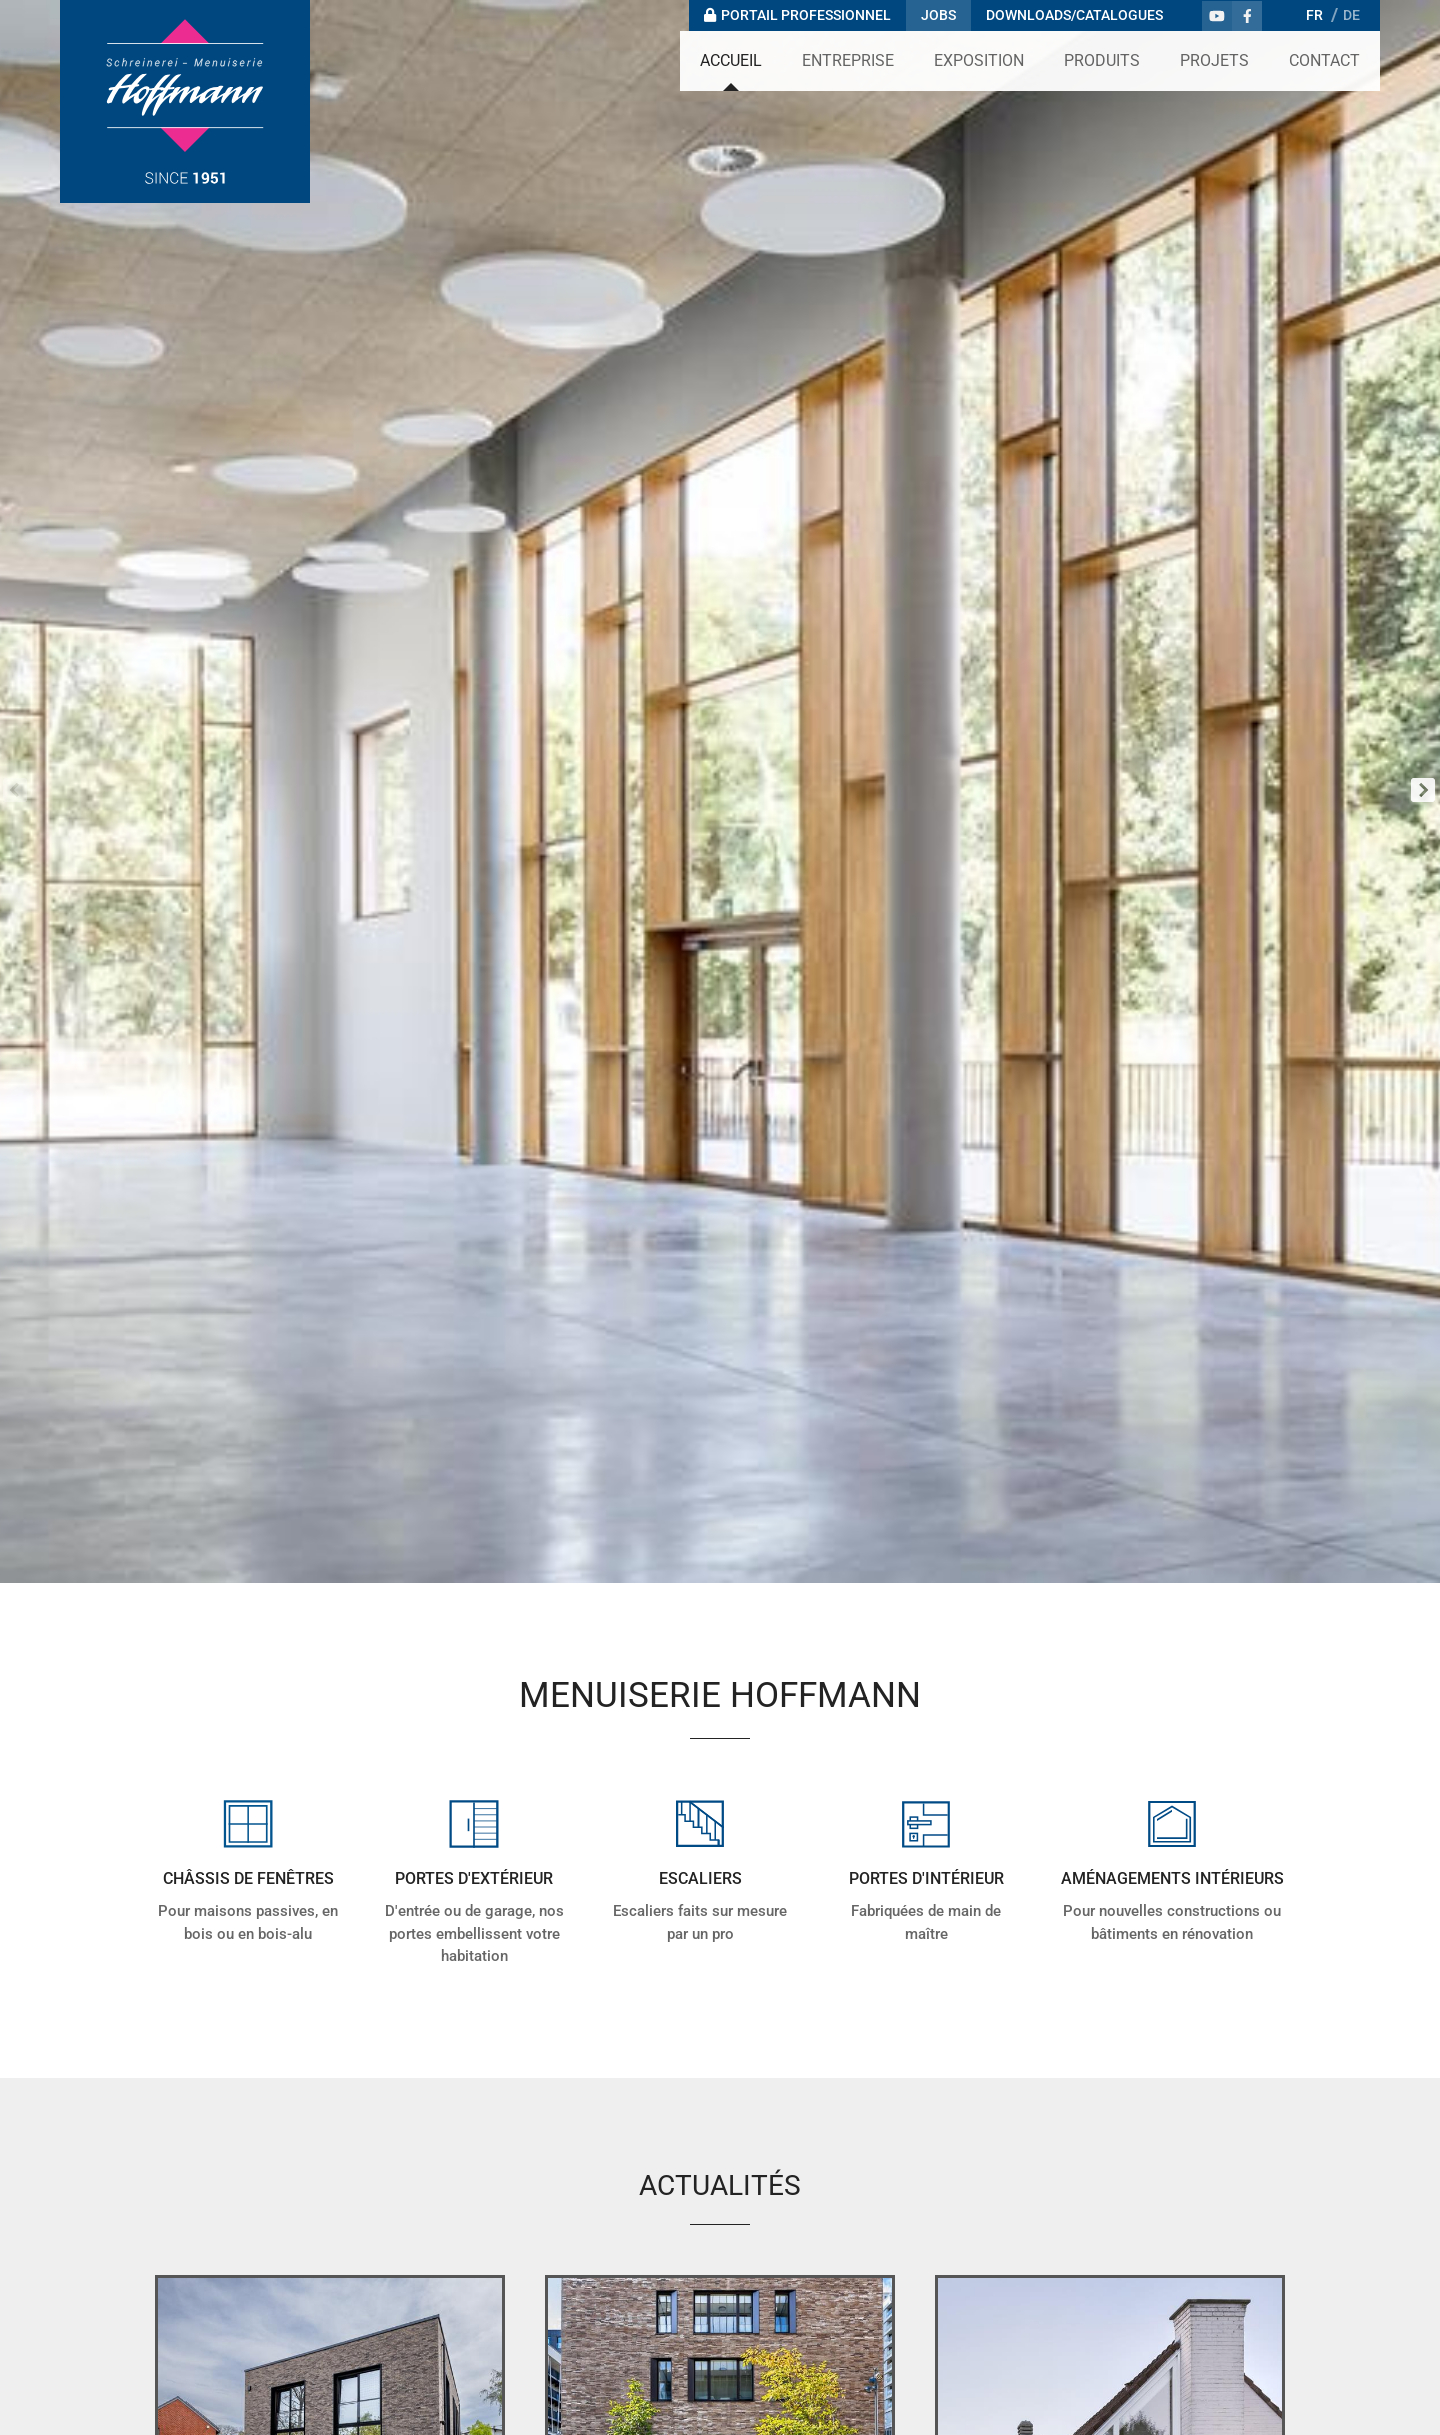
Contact (1324, 60)
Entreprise (848, 60)
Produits (1102, 60)
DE (1351, 15)
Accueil (731, 60)
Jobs (938, 15)
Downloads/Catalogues (1074, 15)
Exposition (979, 60)
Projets (1214, 60)
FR (1314, 15)
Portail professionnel (806, 15)
